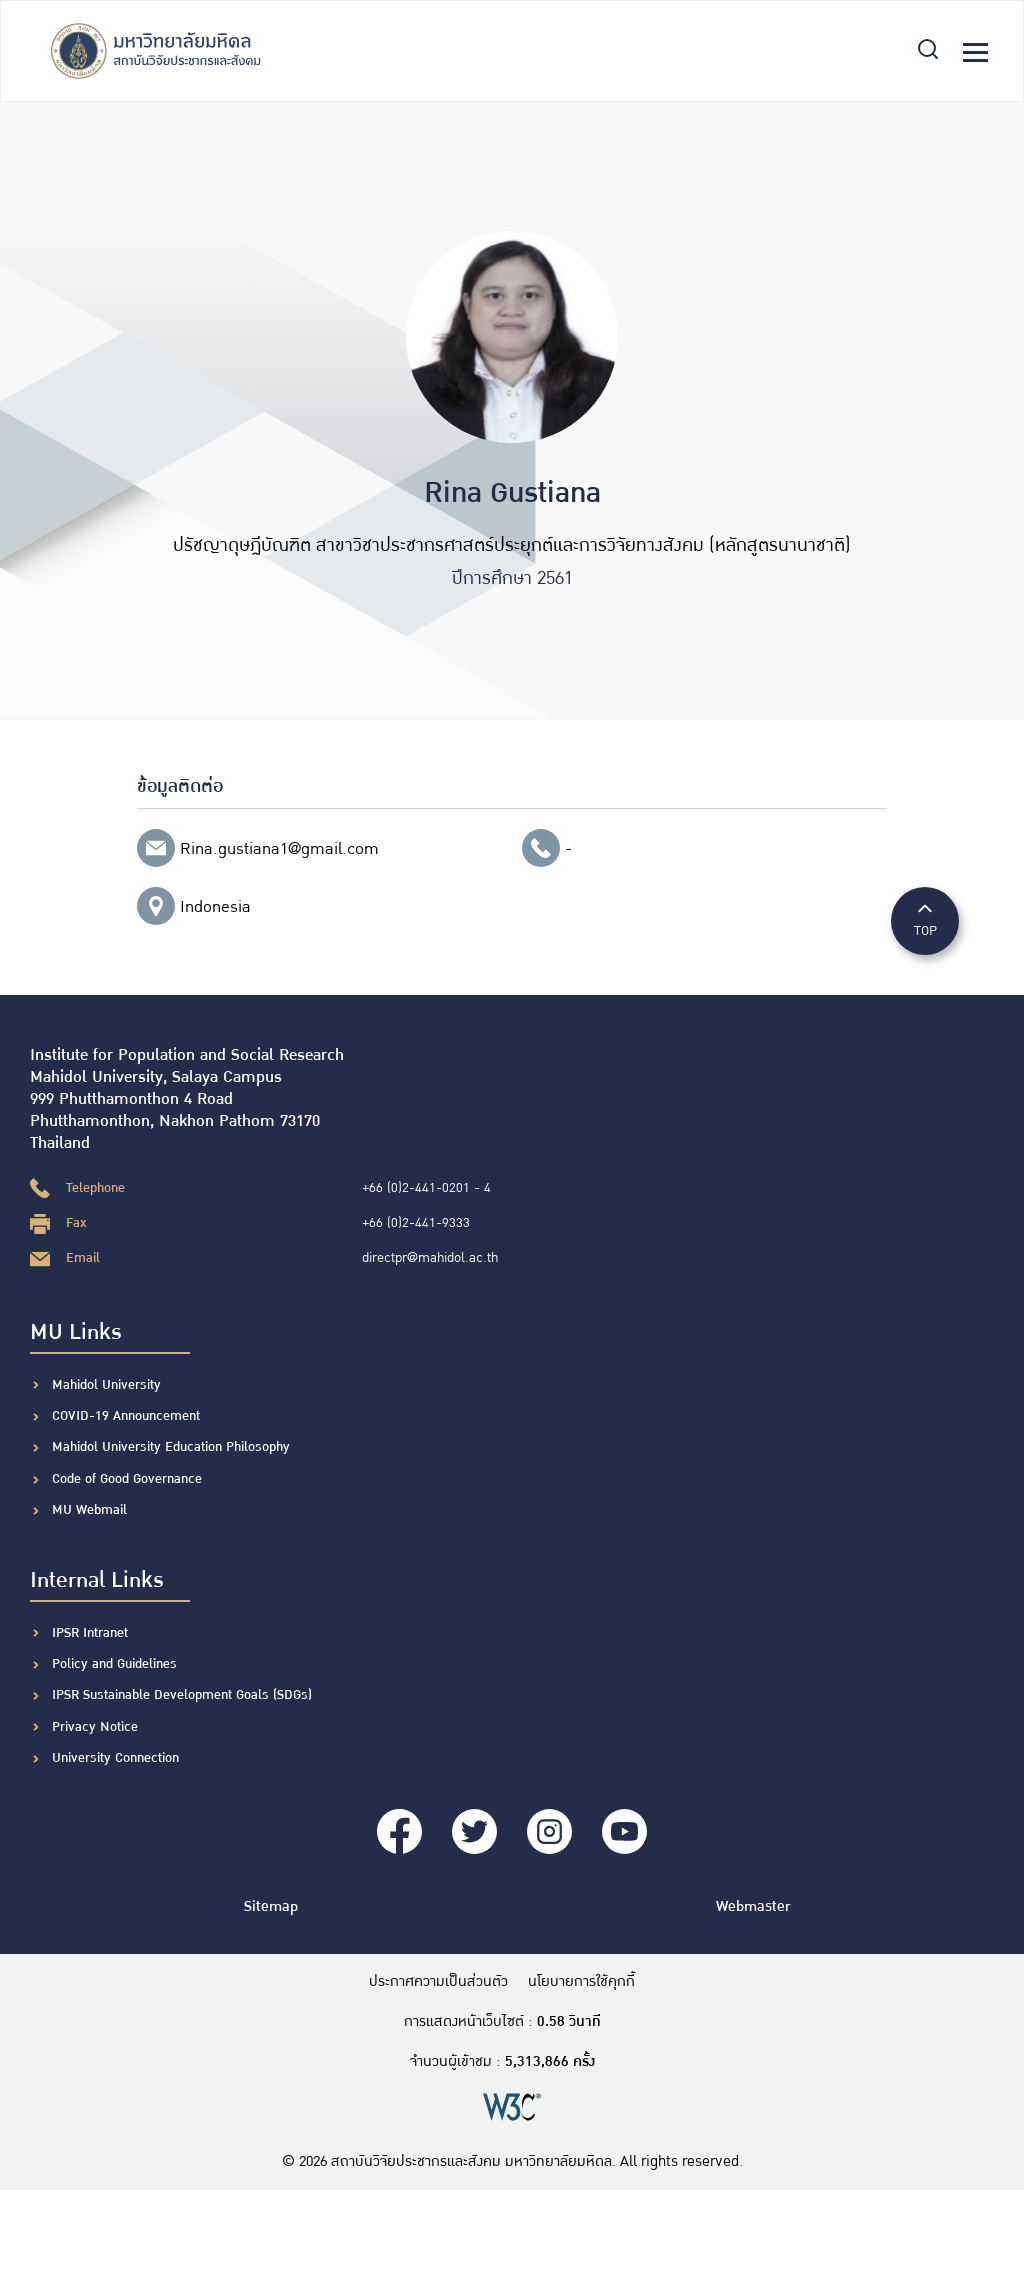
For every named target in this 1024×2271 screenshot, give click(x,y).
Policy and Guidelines (114, 1664)
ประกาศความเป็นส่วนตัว (438, 1982)
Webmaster (753, 1906)
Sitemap (271, 1906)
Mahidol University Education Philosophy (171, 1447)
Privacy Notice (95, 1727)
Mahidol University (106, 1385)
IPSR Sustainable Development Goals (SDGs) (182, 1695)
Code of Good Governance (127, 1479)
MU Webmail (89, 1510)
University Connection (115, 1758)
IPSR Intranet (90, 1633)
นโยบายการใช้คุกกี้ (581, 1982)
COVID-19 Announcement (128, 1416)
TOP (925, 919)
